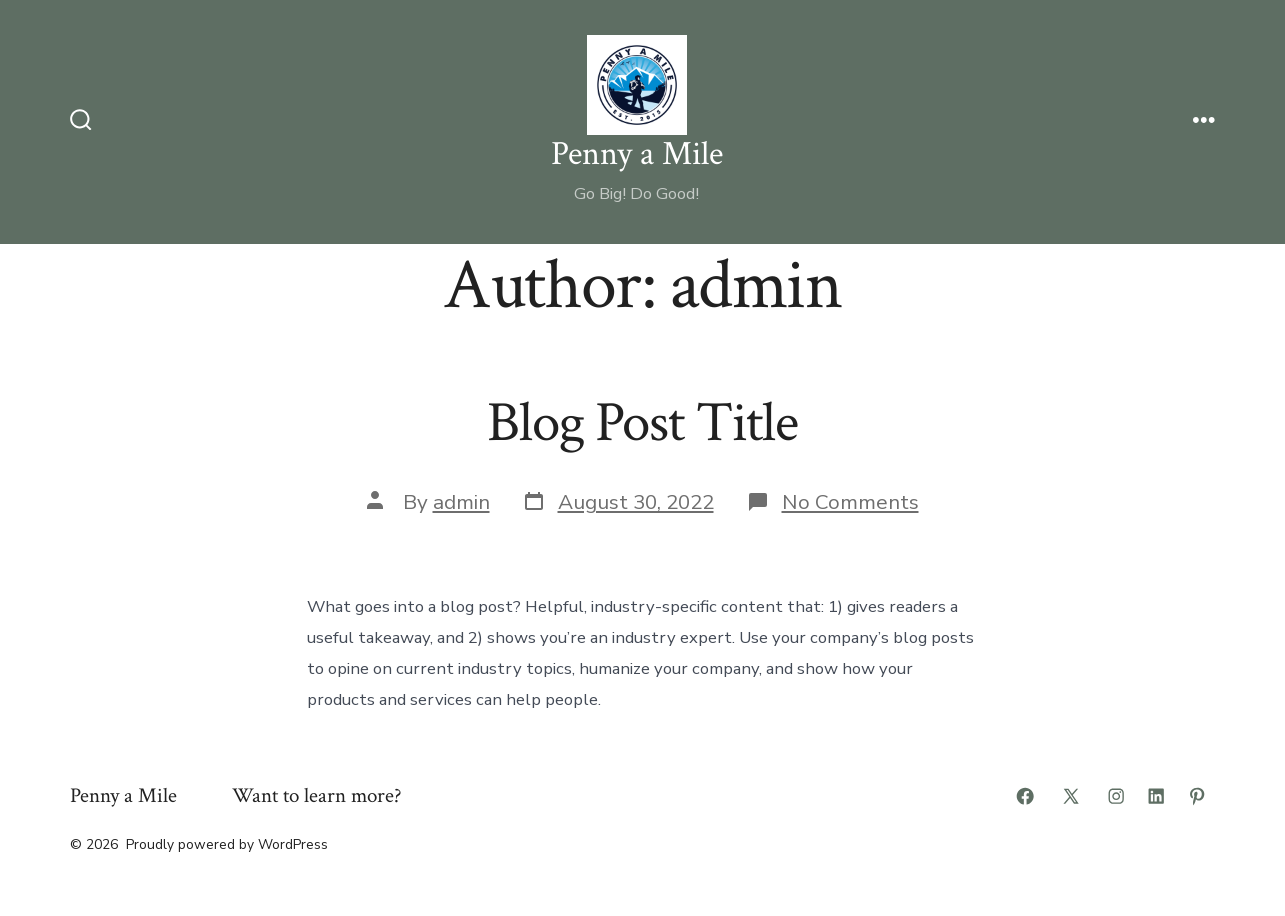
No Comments (850, 502)
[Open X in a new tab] (1071, 796)
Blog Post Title (642, 423)
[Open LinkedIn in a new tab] (1156, 796)
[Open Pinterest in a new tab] (1197, 796)
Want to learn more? (317, 795)
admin (461, 502)
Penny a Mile (123, 795)
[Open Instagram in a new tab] (1116, 796)
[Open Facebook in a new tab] (1025, 796)
